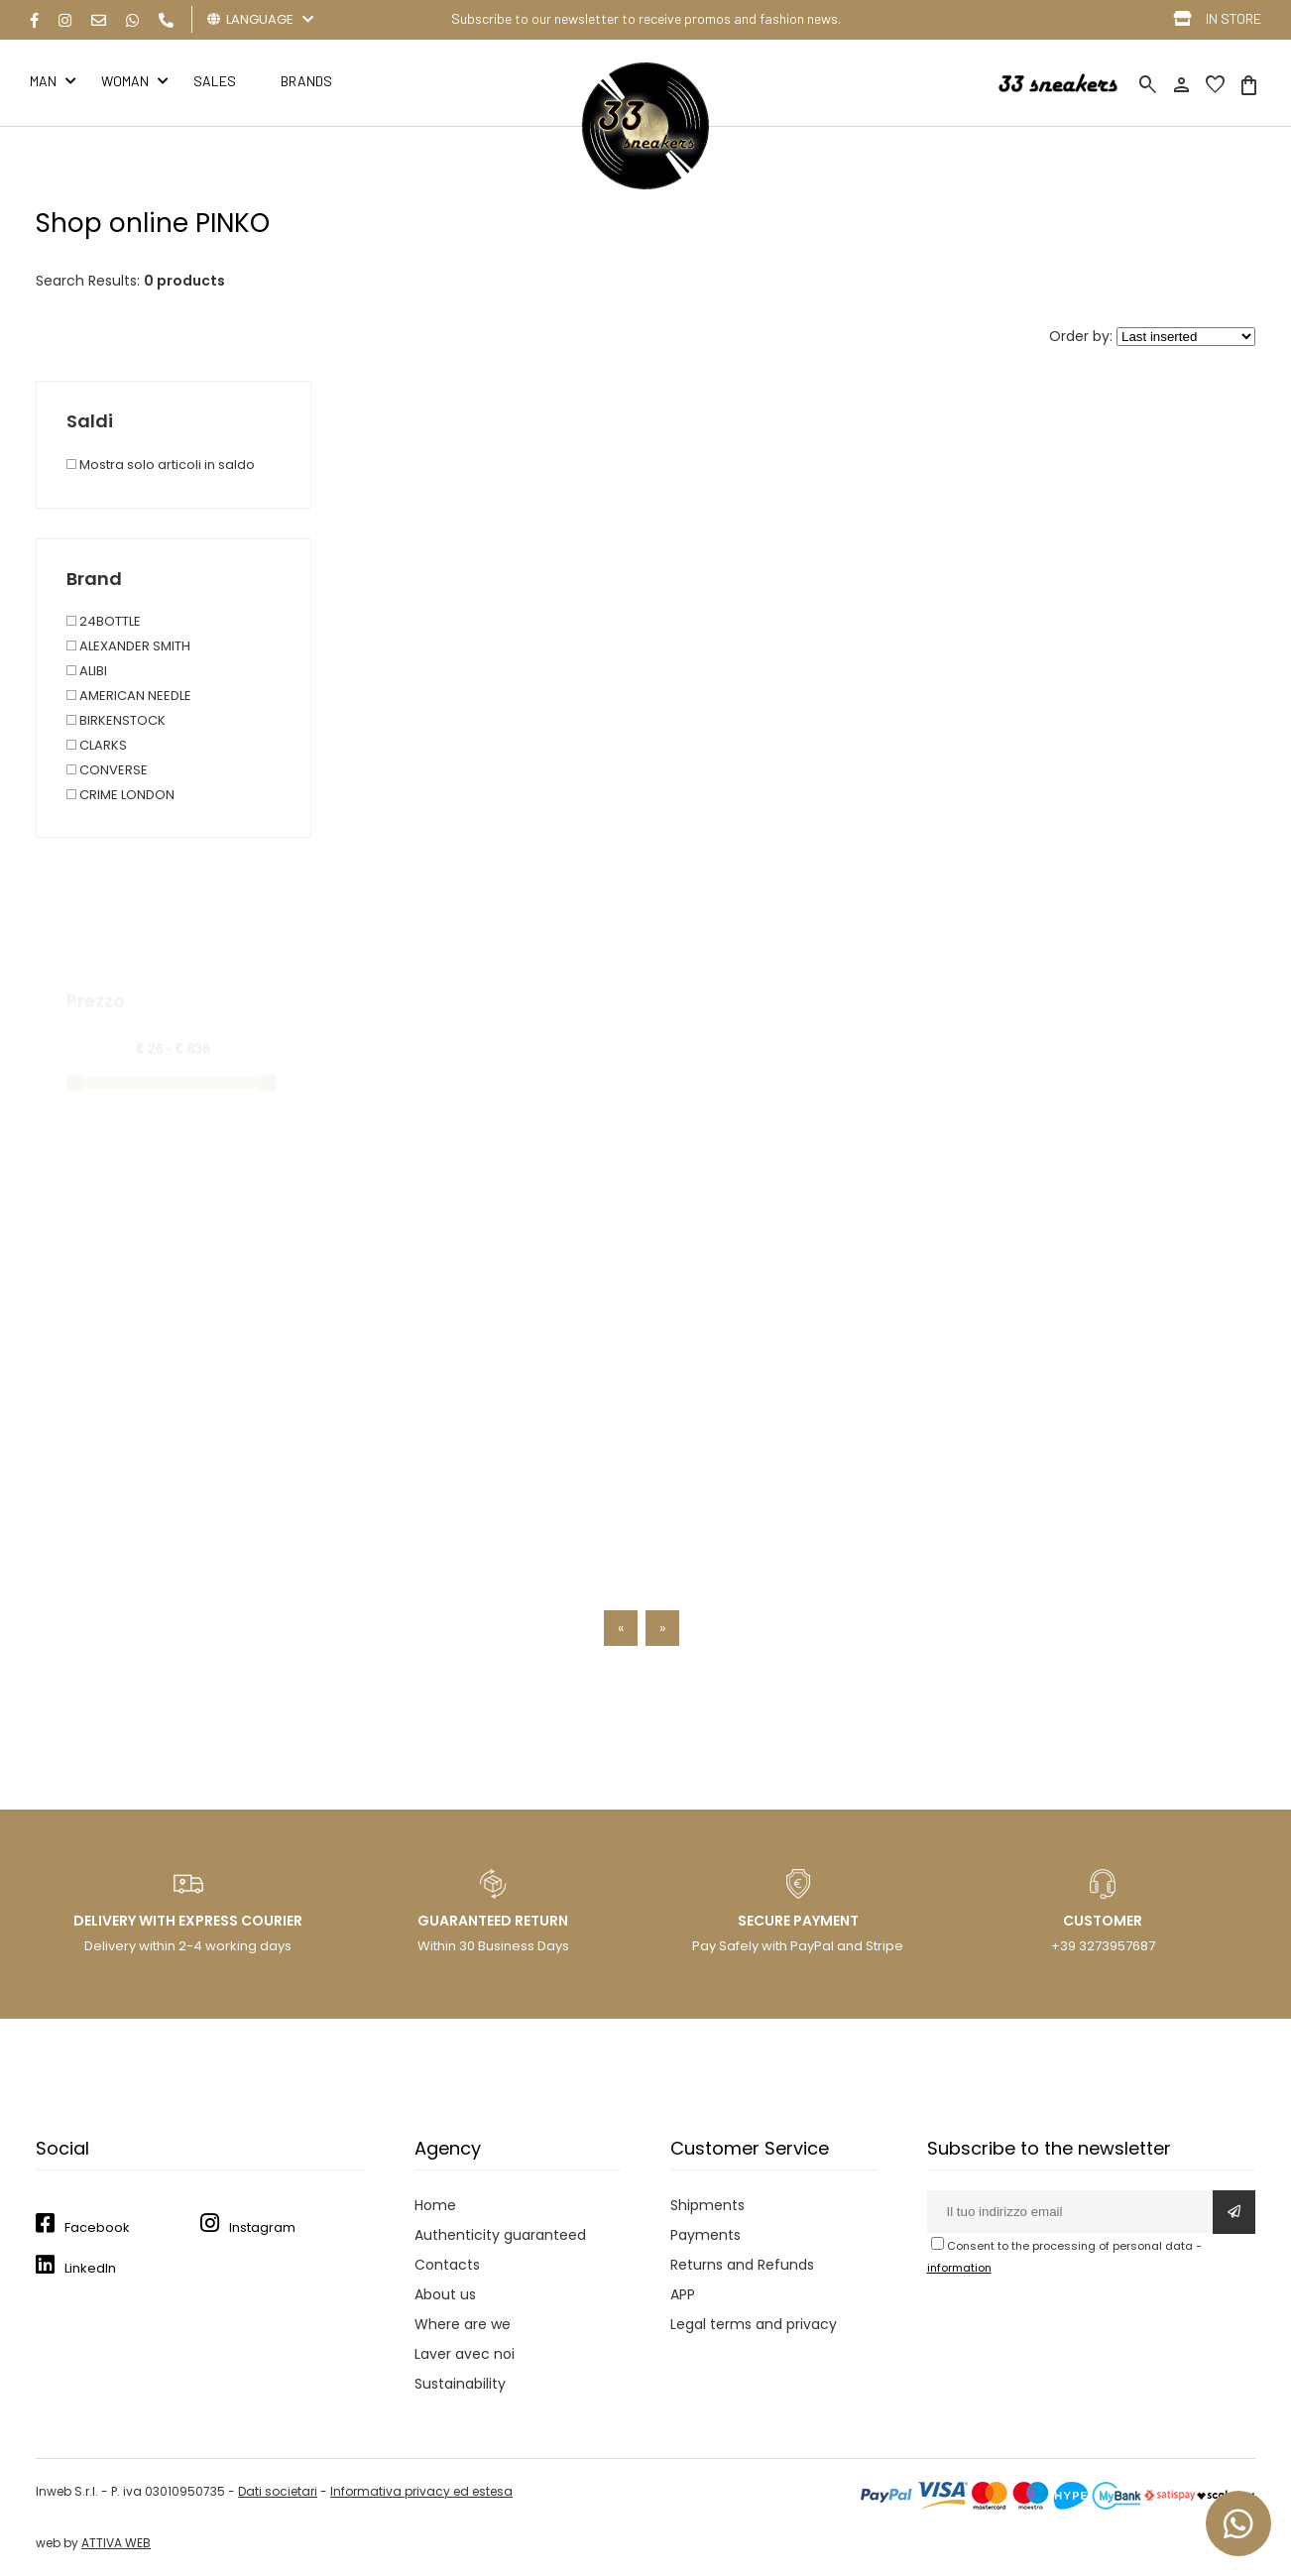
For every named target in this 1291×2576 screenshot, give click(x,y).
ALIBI (86, 670)
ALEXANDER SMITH (128, 646)
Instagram (262, 2227)
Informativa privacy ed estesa (421, 2491)
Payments (705, 2235)
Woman (125, 80)
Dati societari (277, 2491)
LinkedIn (90, 2268)
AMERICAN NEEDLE (128, 695)
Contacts (447, 2265)
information (959, 2268)
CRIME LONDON (120, 794)
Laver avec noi (464, 2354)
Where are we (462, 2324)
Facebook (97, 2227)
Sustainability (460, 2384)
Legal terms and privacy (753, 2324)
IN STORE (1233, 18)
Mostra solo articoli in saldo (160, 464)
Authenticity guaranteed (500, 2235)
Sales (214, 80)
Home (435, 2205)
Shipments (707, 2205)
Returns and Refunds (742, 2265)
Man (43, 80)
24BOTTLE (103, 621)
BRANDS (306, 80)
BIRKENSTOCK (116, 720)
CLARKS (96, 745)
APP (682, 2294)
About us (445, 2294)
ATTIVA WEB (116, 2542)
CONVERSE (107, 770)
